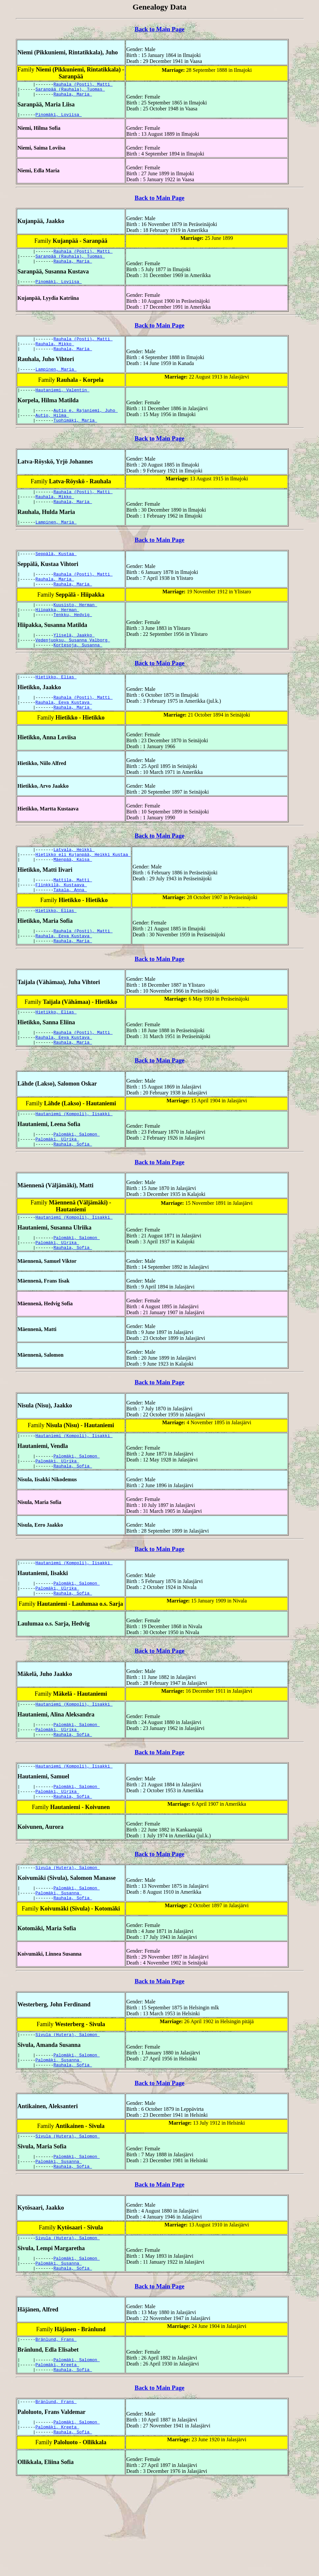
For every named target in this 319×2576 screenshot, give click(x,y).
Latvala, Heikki (74, 884)
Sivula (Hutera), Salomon (68, 1939)
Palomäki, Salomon (76, 1183)
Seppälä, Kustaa (56, 574)
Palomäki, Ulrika (57, 1189)
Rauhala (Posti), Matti (82, 85)
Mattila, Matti (72, 917)
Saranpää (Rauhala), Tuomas (70, 91)
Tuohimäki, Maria (75, 436)
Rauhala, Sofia (72, 1195)
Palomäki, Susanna (59, 1967)
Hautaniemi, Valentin (63, 403)
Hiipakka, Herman (57, 635)
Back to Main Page (159, 29)
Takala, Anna (70, 929)
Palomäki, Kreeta (57, 2454)
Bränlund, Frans (56, 2427)
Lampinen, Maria (56, 381)
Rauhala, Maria (72, 97)
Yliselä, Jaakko (74, 662)
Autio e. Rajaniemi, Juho (85, 424)
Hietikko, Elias (56, 707)
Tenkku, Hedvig (72, 641)
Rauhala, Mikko (55, 353)
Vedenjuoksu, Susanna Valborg (73, 668)
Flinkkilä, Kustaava (61, 923)
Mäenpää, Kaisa (72, 896)
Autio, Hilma (52, 430)
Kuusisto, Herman (75, 629)
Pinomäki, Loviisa (59, 118)
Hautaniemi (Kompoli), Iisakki (74, 1162)
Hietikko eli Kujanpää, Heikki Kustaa (83, 890)
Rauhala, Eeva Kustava (64, 735)
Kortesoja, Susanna (77, 674)
